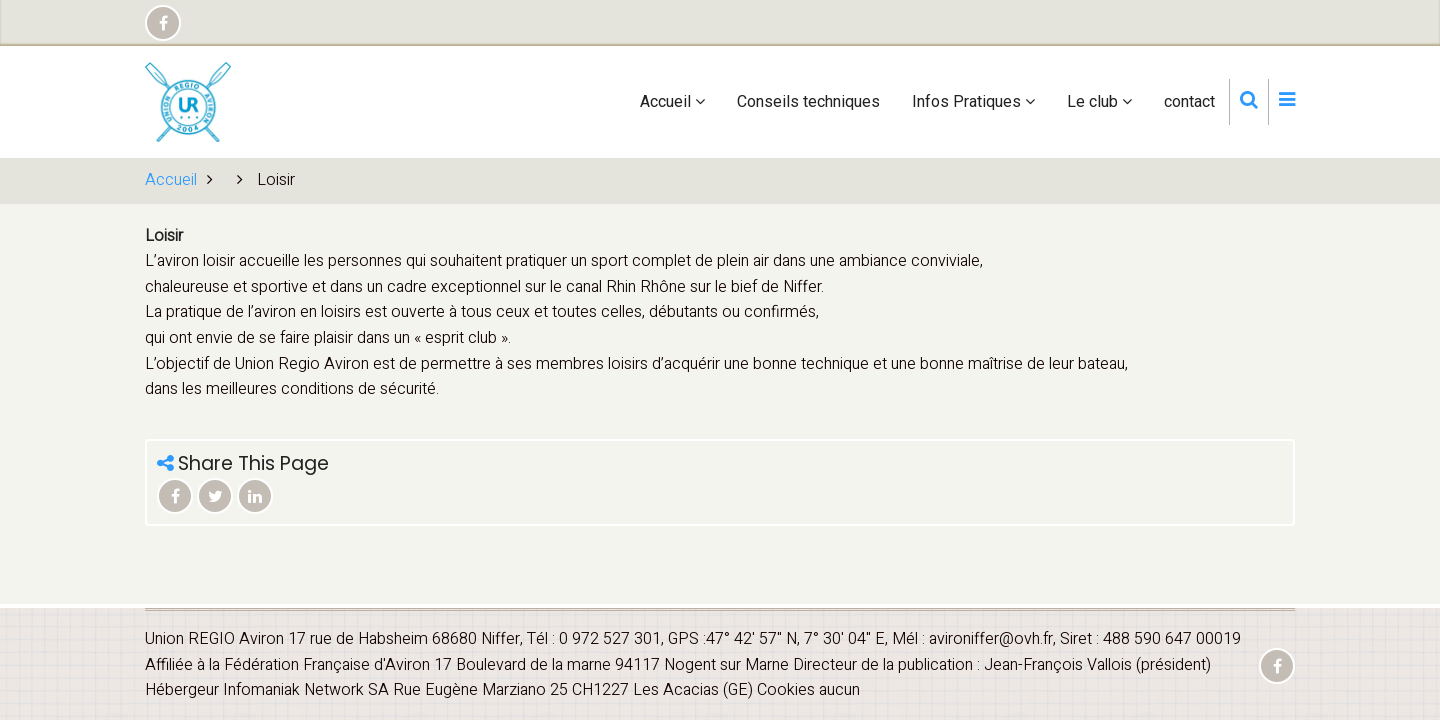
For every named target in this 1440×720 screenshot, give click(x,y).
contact (1189, 101)
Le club (1099, 101)
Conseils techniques (808, 101)
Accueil (672, 101)
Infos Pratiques (973, 101)
